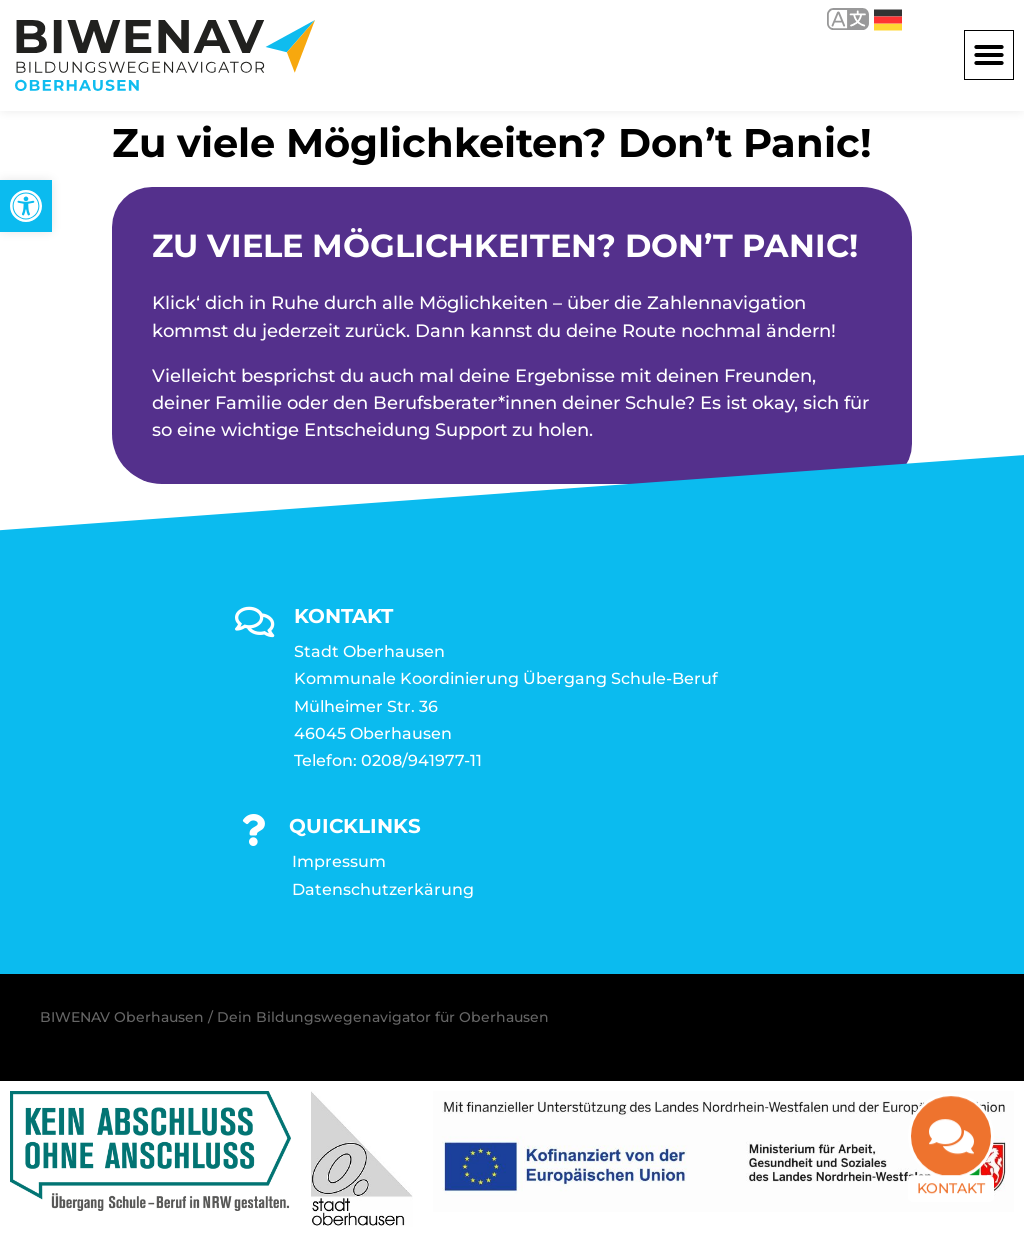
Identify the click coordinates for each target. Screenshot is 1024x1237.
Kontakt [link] (951, 1203)
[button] (989, 55)
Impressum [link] (339, 861)
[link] (26, 206)
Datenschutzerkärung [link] (383, 889)
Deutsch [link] (888, 20)
